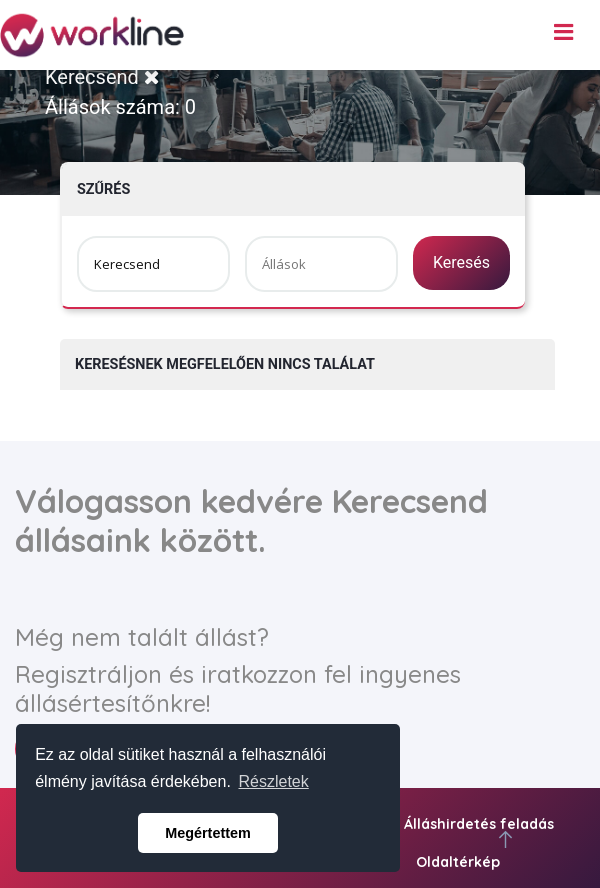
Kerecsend (102, 77)
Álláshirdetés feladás (479, 824)
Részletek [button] (274, 781)
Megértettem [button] (208, 833)
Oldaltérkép (458, 862)
